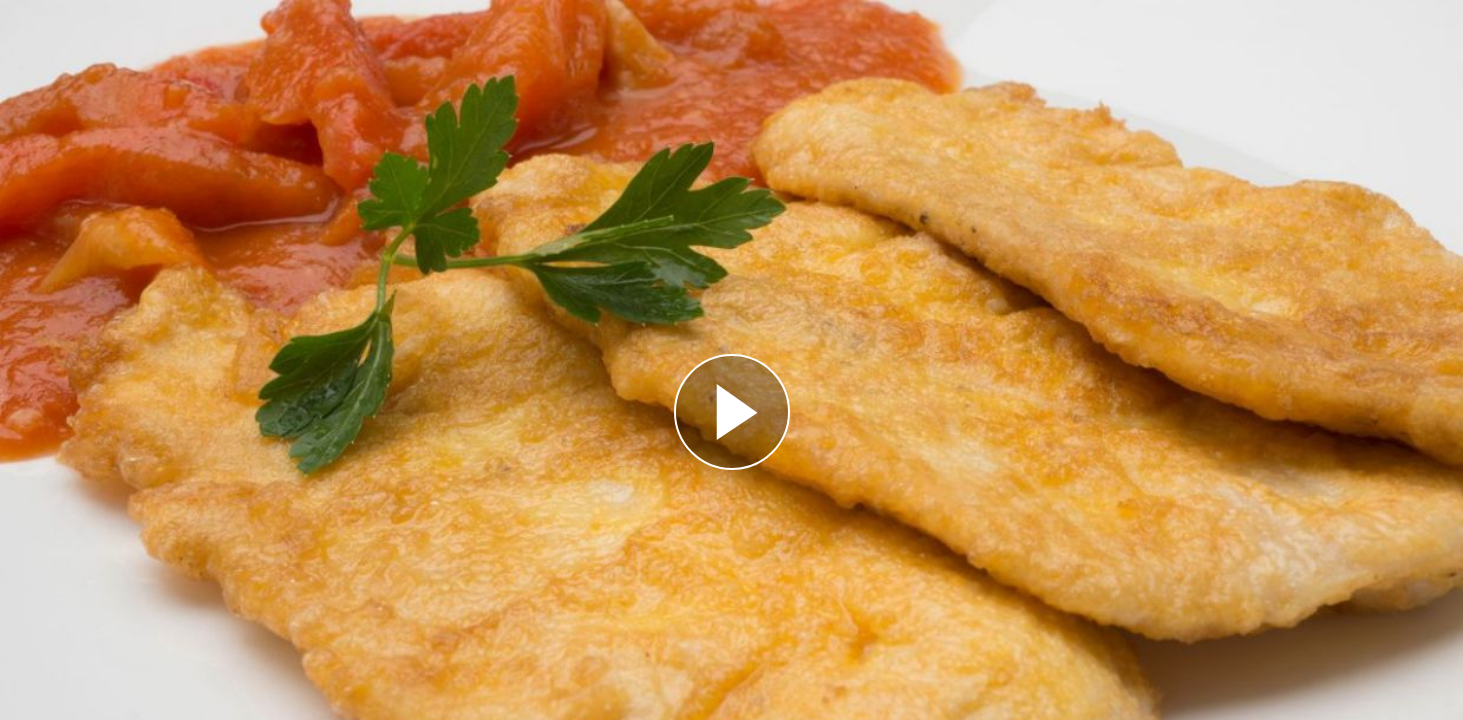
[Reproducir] (732, 412)
